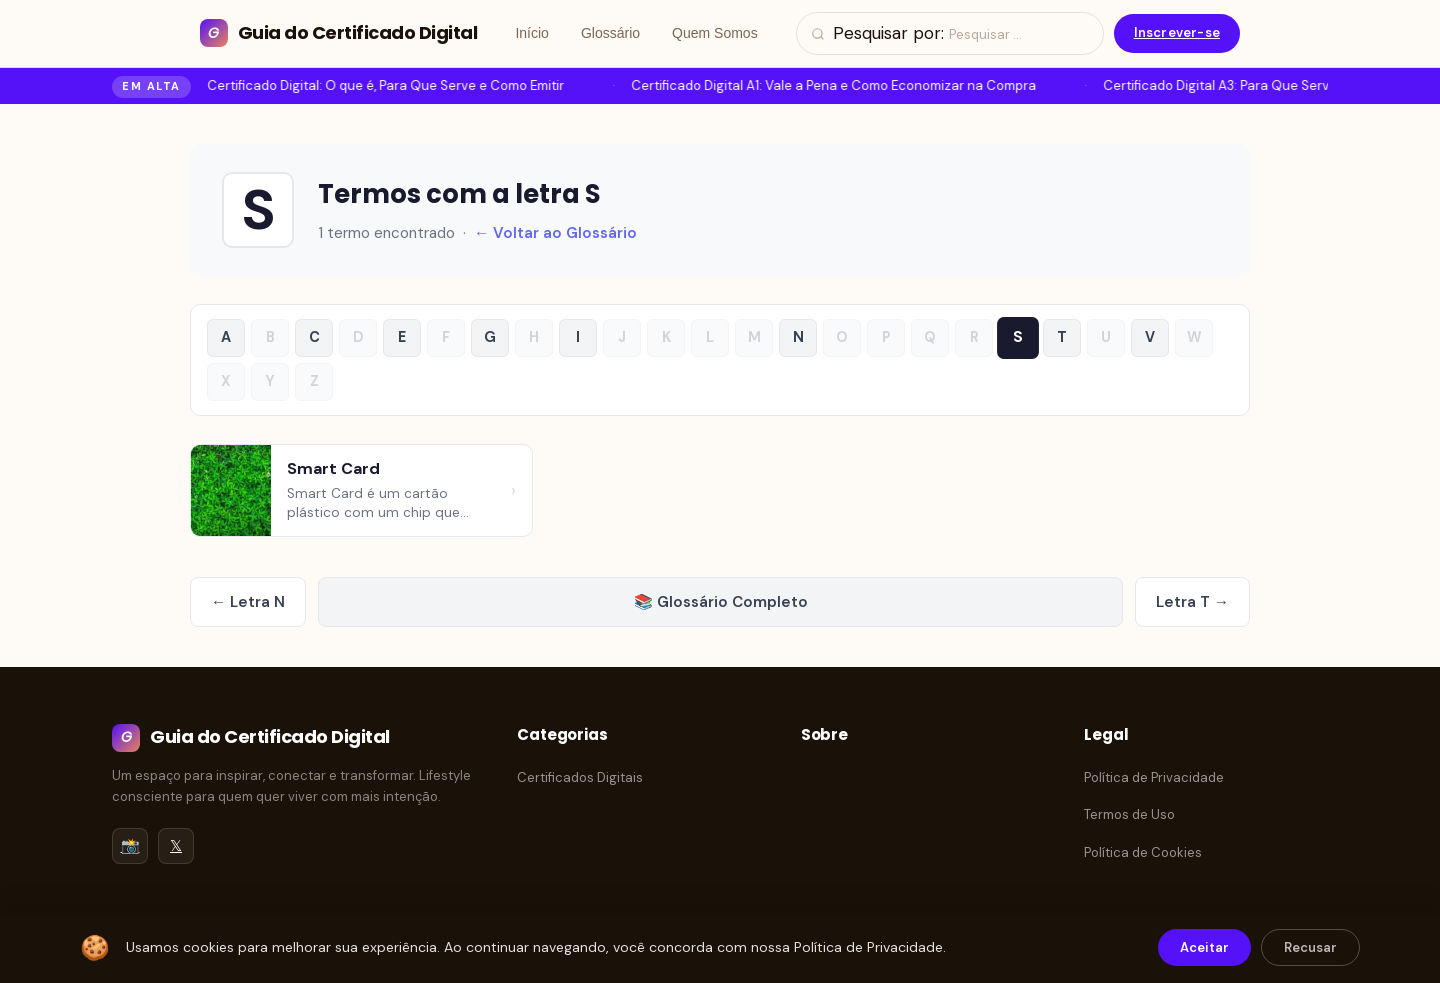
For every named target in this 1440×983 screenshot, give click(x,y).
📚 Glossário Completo (721, 602)
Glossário (610, 33)
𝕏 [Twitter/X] (176, 846)
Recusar (1310, 947)
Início (531, 33)
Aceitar (1204, 947)
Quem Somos (715, 33)
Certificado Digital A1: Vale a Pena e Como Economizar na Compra (835, 85)
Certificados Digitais (580, 777)
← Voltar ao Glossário (555, 233)
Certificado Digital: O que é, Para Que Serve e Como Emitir (387, 85)
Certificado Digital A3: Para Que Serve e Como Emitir (1266, 85)
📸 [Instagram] (130, 846)
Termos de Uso (1129, 814)
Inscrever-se (1177, 32)
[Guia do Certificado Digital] (339, 33)
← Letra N (248, 602)
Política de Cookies (1143, 852)
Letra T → (1192, 602)
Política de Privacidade (1154, 777)
